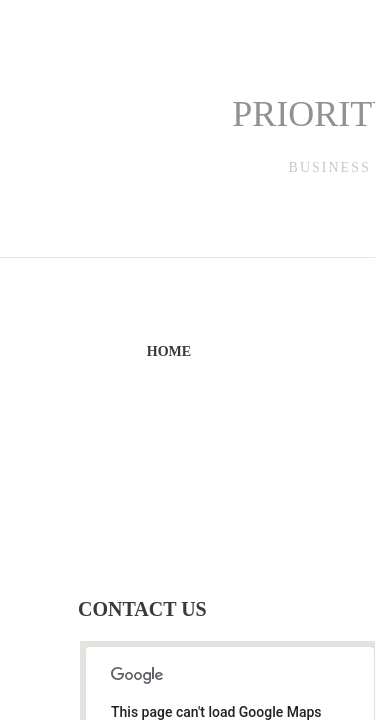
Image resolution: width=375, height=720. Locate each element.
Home (169, 351)
